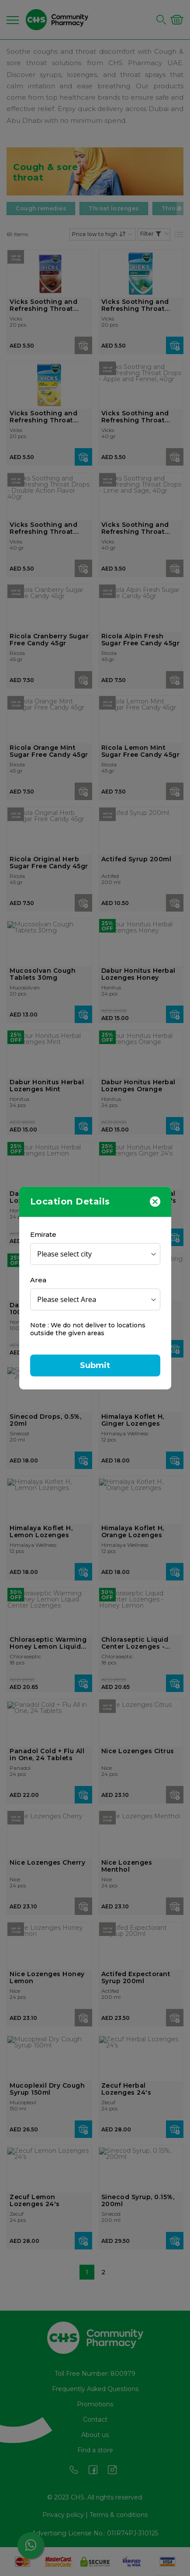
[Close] (155, 1201)
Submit (95, 1365)
